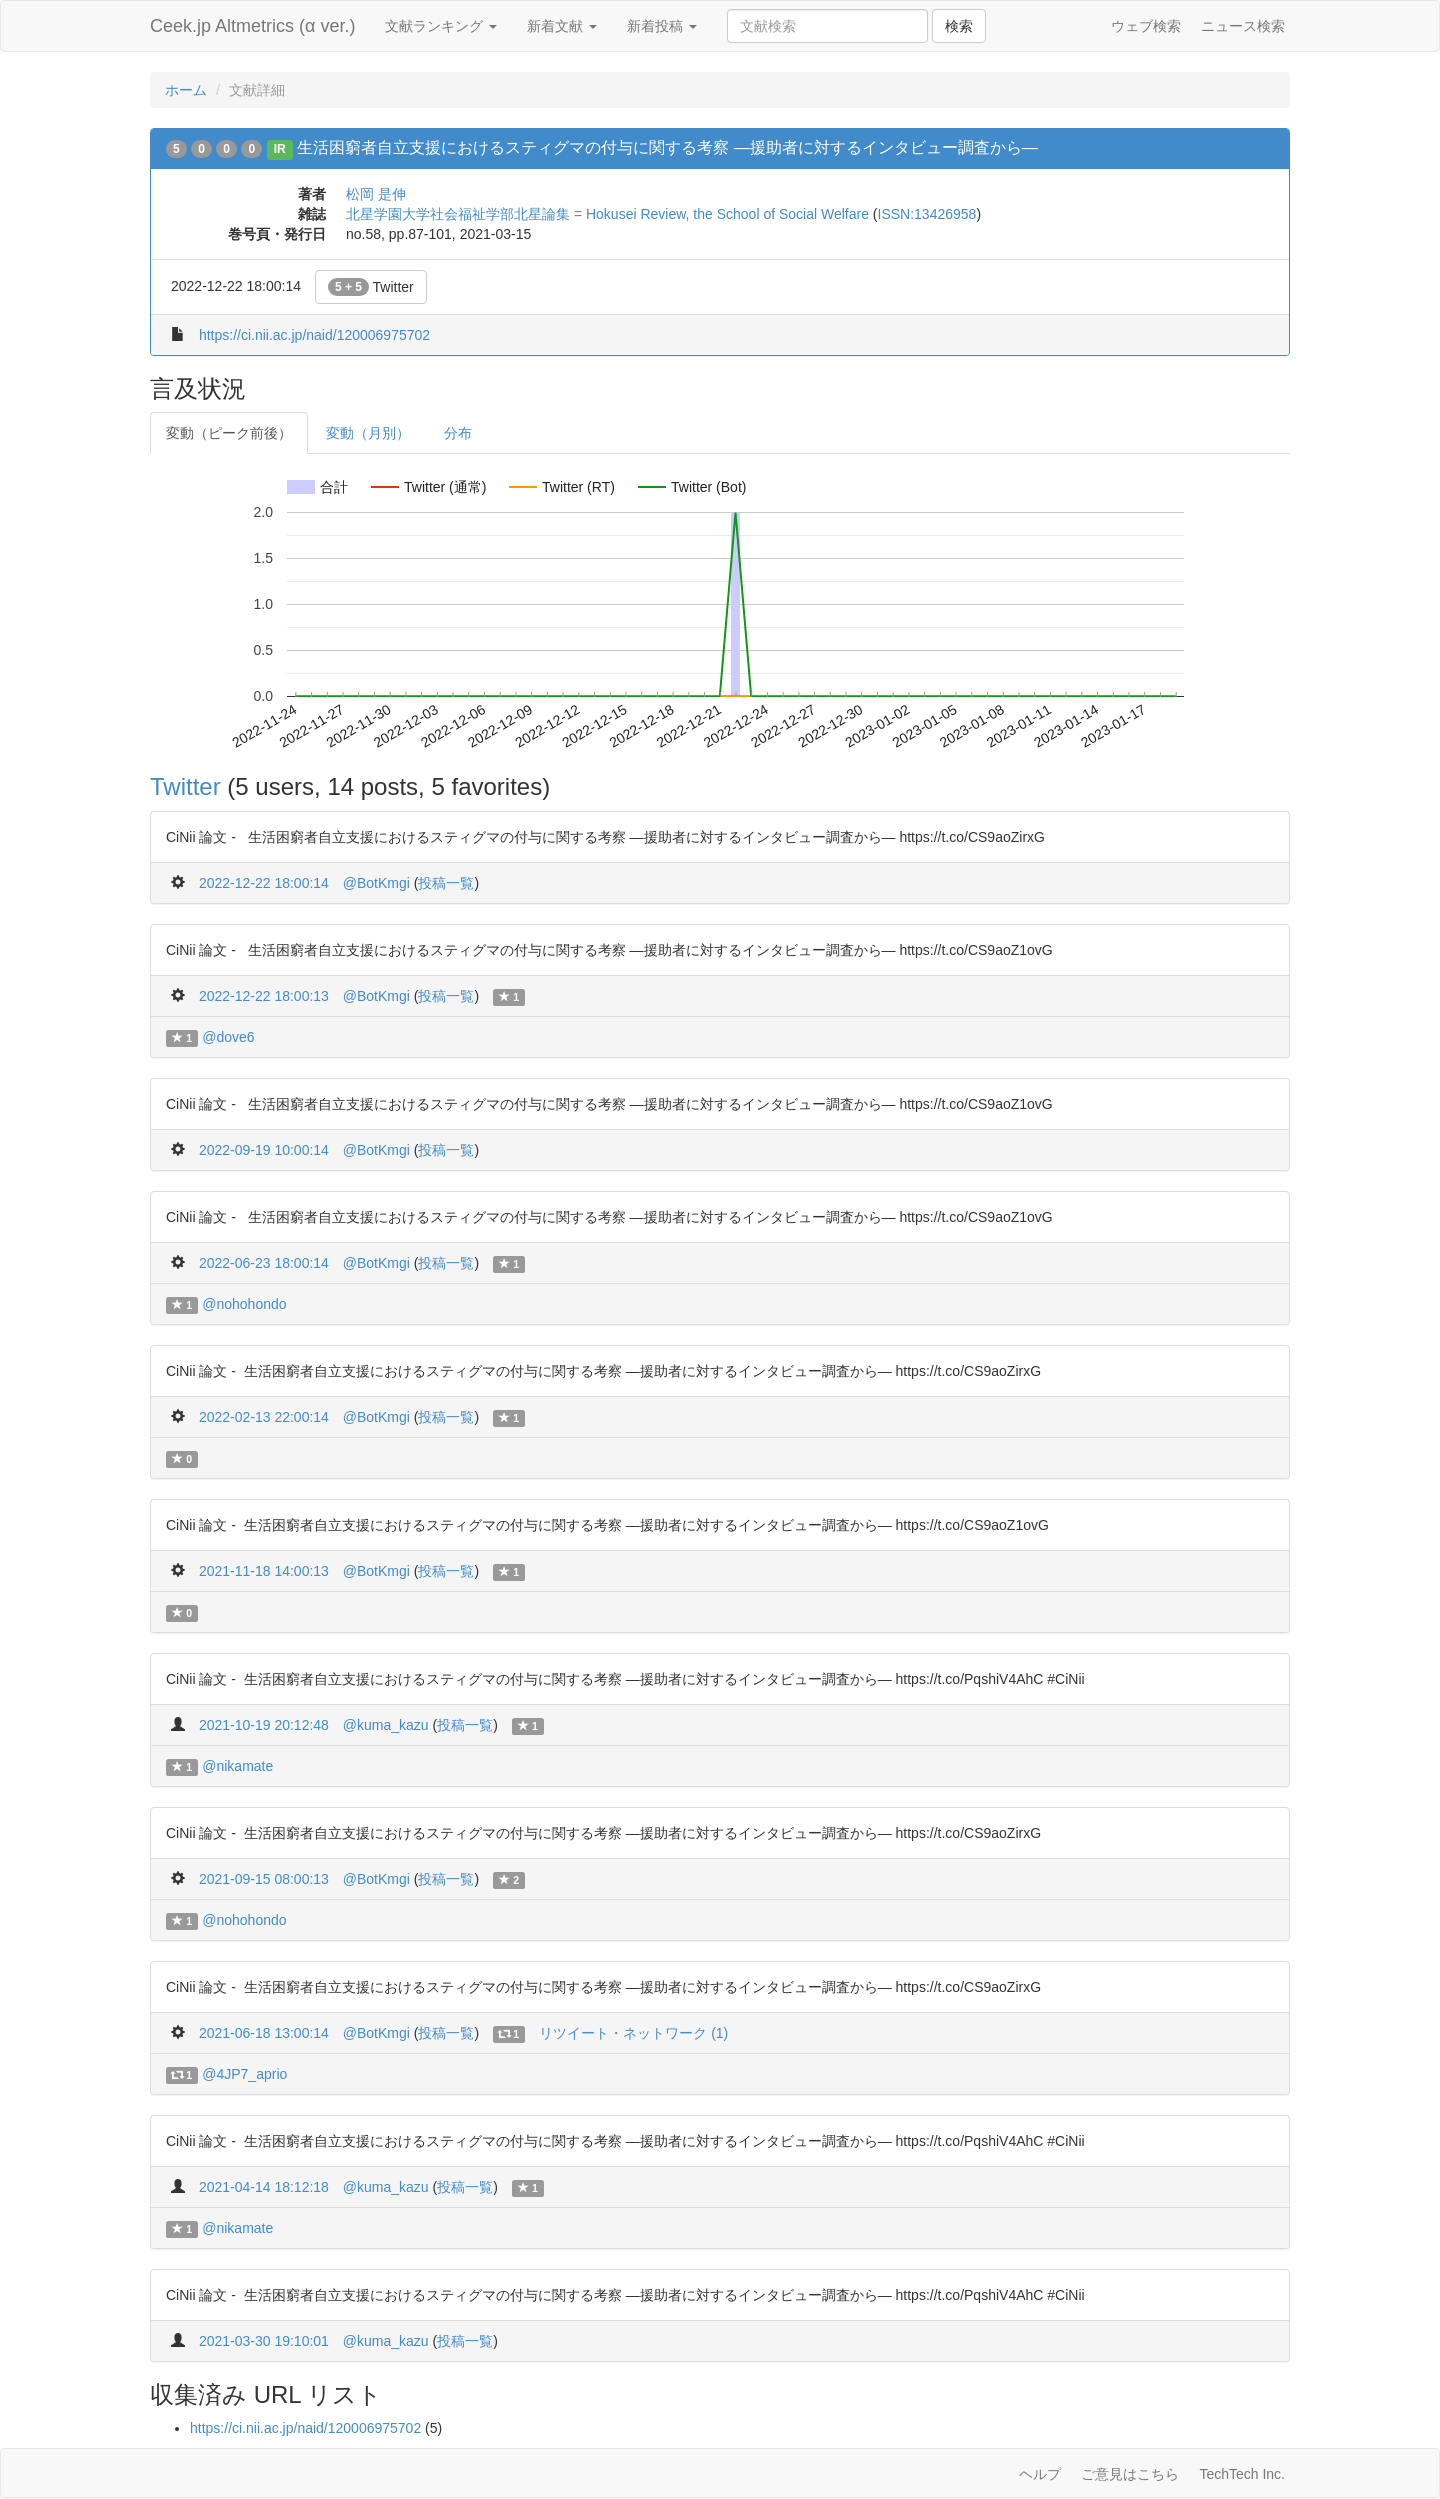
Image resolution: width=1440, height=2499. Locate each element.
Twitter (371, 287)
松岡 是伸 (376, 194)
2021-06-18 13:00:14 (264, 2033)
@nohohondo (244, 1304)
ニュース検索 (1243, 26)
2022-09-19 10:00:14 (264, 1150)
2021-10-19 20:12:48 (264, 1725)
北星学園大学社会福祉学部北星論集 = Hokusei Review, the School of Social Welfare (607, 214)
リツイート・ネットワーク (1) (633, 2033)
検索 (959, 26)
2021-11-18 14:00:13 (264, 1571)
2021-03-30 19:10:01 (264, 2341)
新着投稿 (662, 26)
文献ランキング (441, 26)
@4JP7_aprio (244, 2074)
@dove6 (228, 1037)
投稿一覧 (446, 883)
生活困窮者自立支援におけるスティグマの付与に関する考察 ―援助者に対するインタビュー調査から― (667, 147)
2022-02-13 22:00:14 (264, 1417)
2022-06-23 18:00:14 (264, 1263)
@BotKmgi (376, 883)
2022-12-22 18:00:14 (264, 883)
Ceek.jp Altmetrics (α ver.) (252, 26)
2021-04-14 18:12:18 (264, 2187)
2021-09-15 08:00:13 (264, 1879)
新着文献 (562, 26)
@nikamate (237, 1766)
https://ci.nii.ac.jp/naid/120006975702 (314, 335)
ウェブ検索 (1146, 26)
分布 (458, 433)
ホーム (186, 90)
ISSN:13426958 (927, 214)
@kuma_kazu (386, 1725)
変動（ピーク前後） (229, 433)
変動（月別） (368, 433)
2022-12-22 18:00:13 (264, 996)
